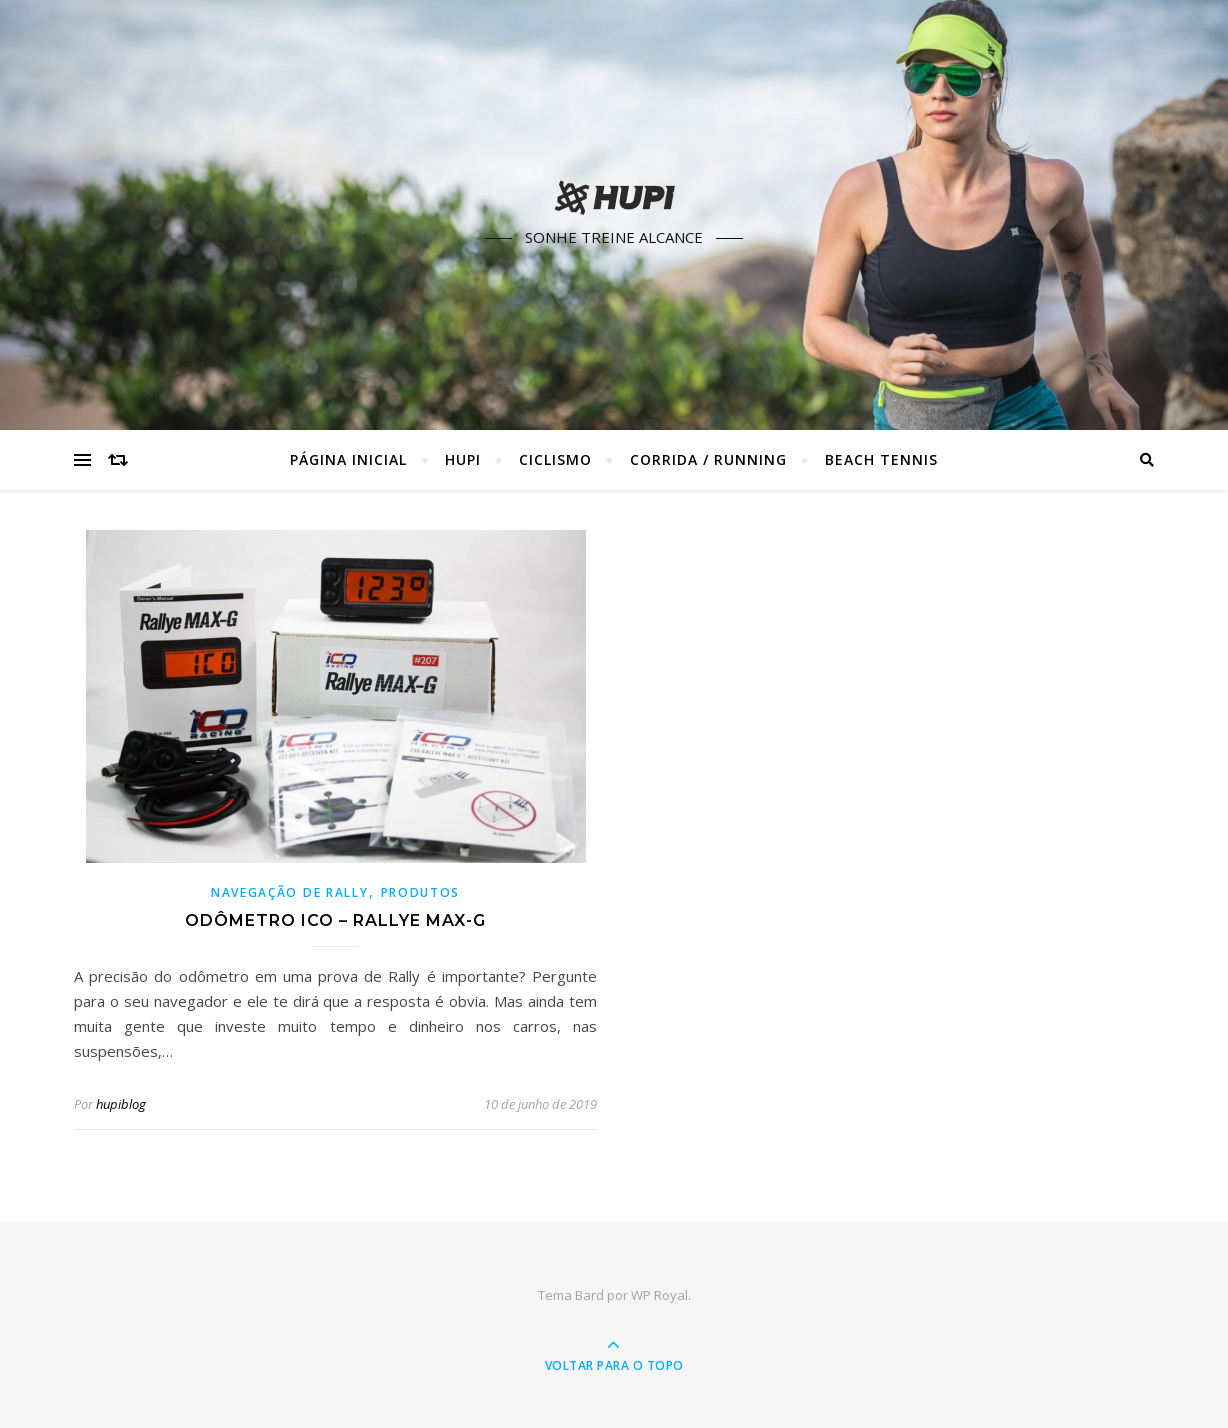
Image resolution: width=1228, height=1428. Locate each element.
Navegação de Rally (290, 892)
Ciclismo (555, 459)
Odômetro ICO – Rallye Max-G (335, 920)
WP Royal (659, 1295)
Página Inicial (348, 459)
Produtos (421, 892)
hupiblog (121, 1104)
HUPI (463, 459)
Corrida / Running (708, 459)
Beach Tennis (881, 459)
